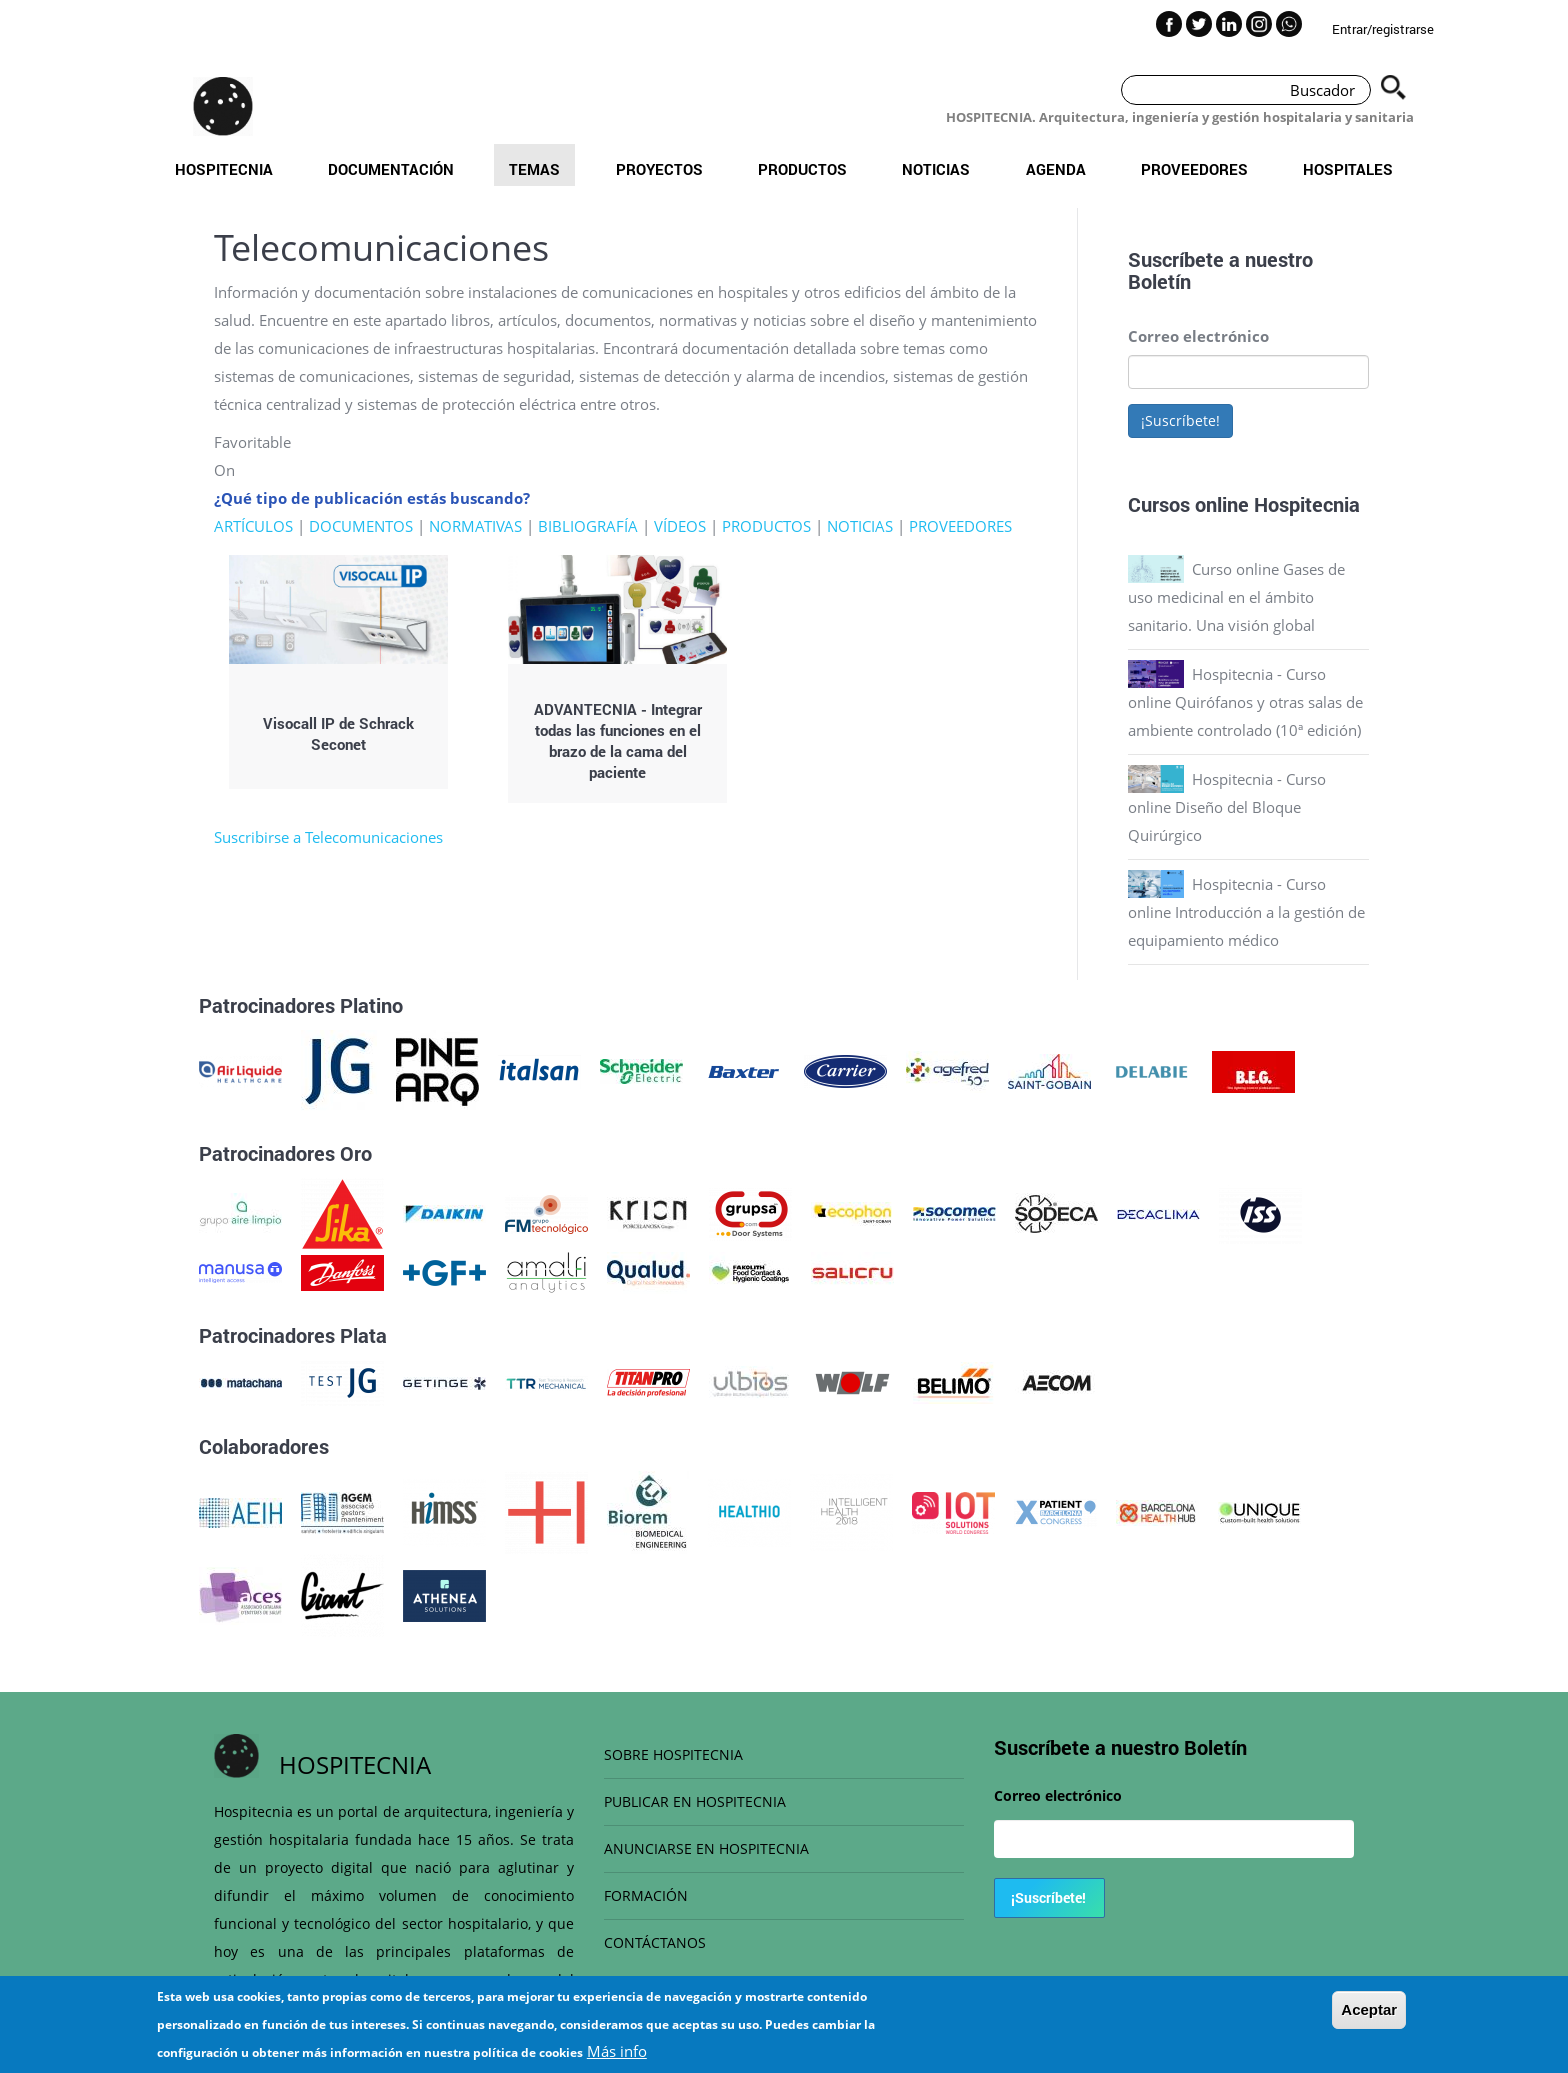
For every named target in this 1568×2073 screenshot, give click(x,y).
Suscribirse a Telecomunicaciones (328, 837)
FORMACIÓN (646, 1895)
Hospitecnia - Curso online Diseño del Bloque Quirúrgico (1227, 807)
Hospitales (1348, 169)
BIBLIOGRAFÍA (588, 526)
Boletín (1159, 281)
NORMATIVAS (475, 526)
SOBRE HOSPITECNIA (673, 1754)
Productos (802, 169)
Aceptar (1369, 2016)
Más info (617, 2058)
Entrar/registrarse (1383, 29)
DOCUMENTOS (361, 526)
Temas (534, 169)
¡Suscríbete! (1180, 420)
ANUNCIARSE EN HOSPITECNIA (706, 1848)
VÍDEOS (680, 526)
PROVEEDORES (960, 526)
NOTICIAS (860, 526)
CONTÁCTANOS (655, 1942)
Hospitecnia (224, 169)
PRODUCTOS (766, 526)
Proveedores (1194, 169)
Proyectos (659, 169)
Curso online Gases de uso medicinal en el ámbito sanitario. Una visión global (1236, 597)
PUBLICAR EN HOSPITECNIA (695, 1801)
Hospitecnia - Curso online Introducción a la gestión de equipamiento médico (1246, 912)
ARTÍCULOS (253, 526)
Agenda (1056, 169)
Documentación (391, 169)
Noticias (936, 169)
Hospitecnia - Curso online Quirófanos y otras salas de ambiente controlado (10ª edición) (1245, 702)
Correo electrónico (1198, 336)
